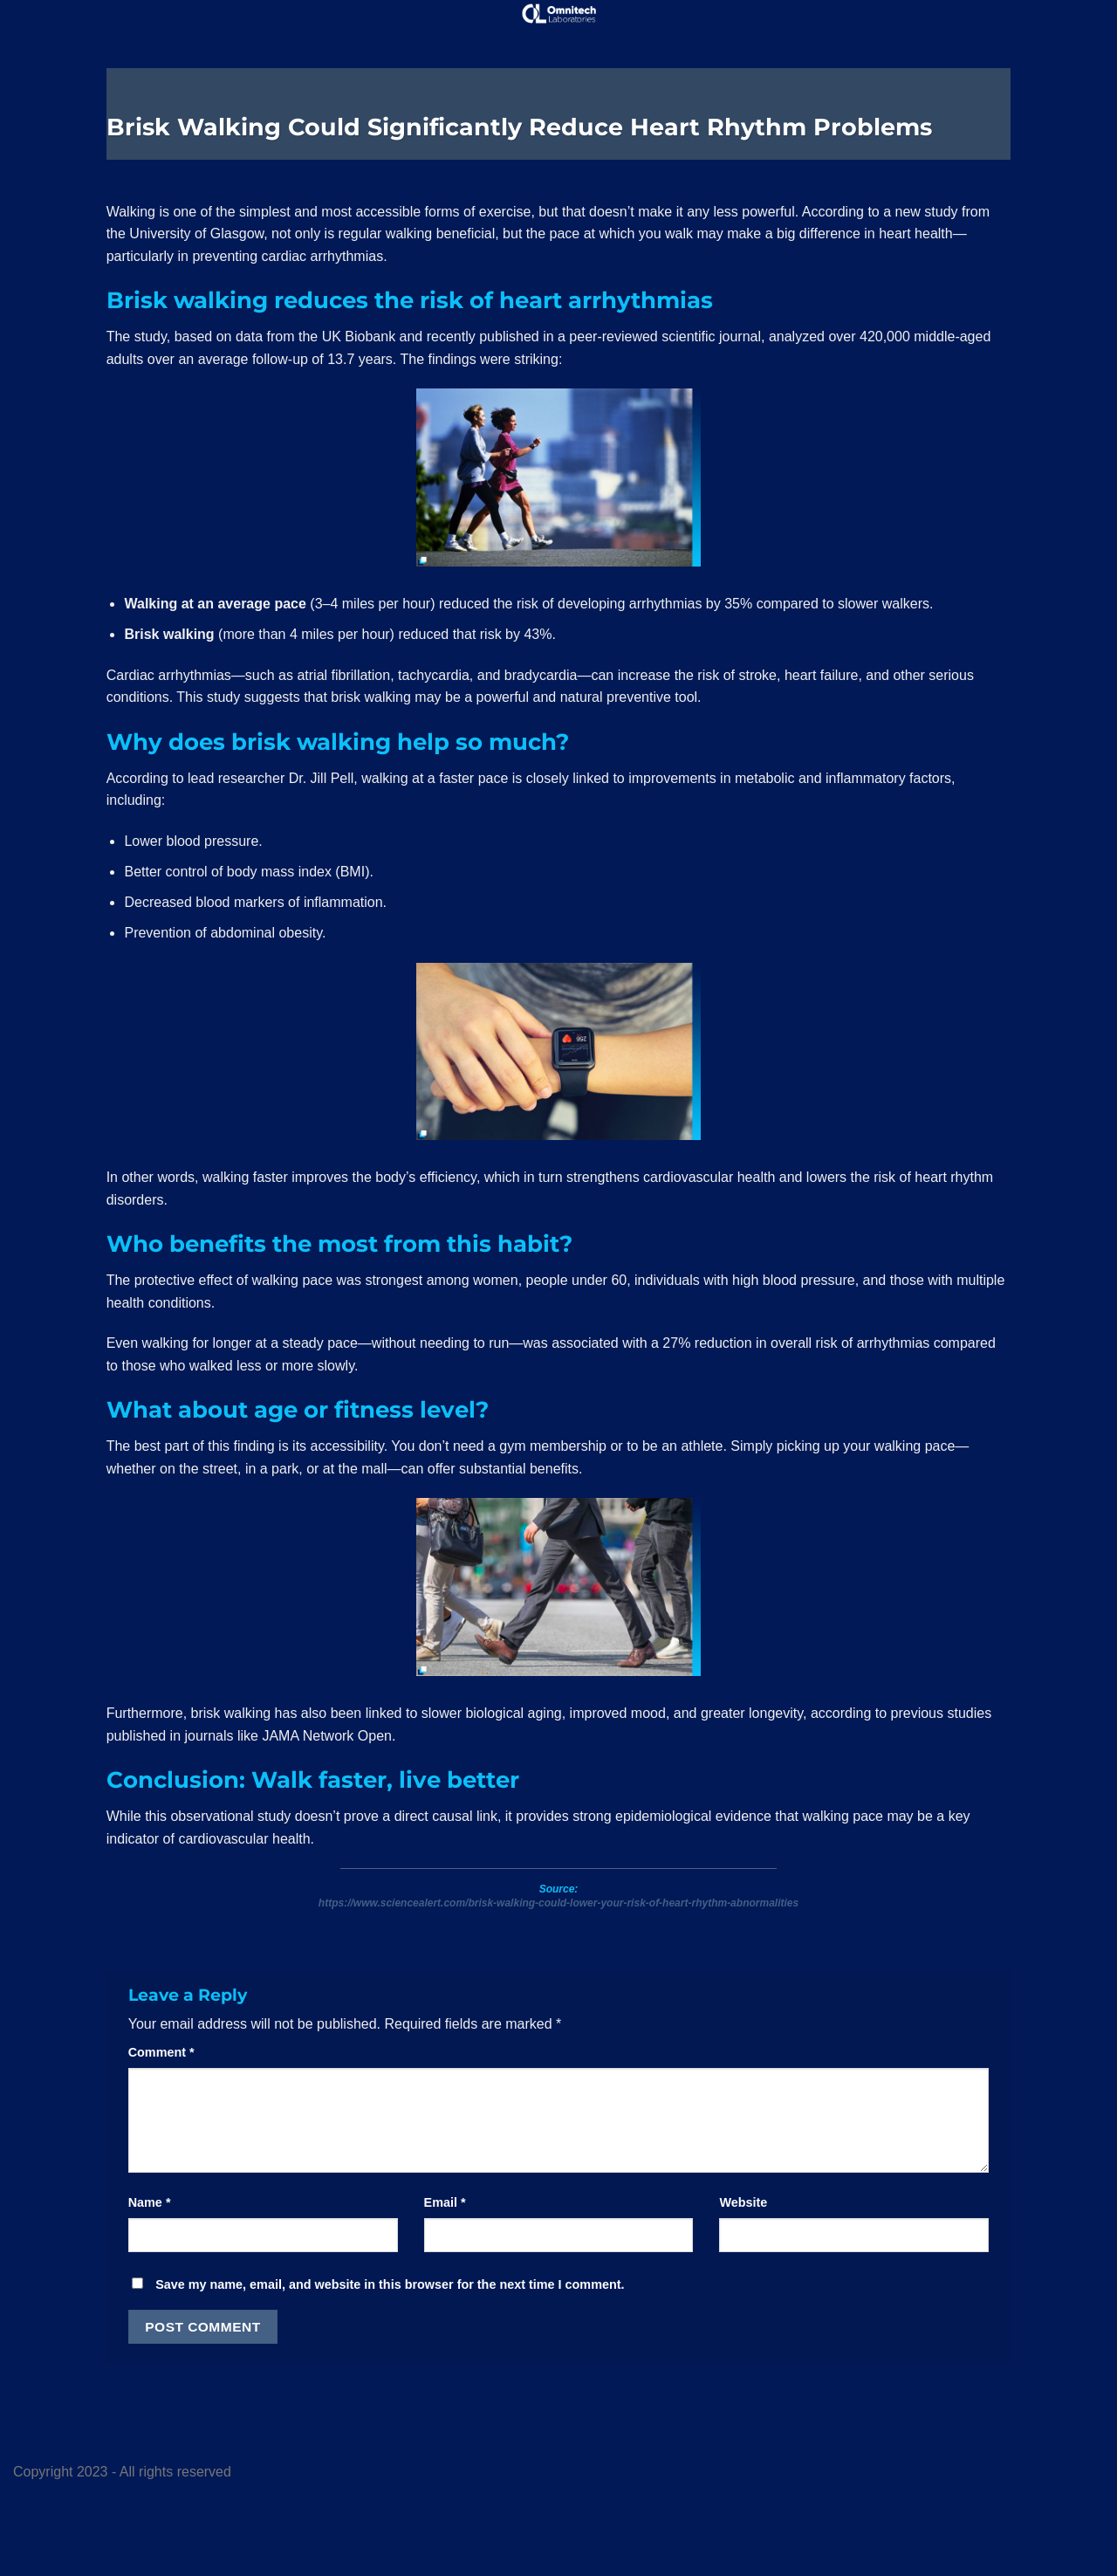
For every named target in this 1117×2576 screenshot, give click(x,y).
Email (445, 2202)
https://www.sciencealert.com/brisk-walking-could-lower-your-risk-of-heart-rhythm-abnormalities (558, 1903)
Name (149, 2202)
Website (743, 2202)
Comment (161, 2052)
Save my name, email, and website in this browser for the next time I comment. (389, 2284)
